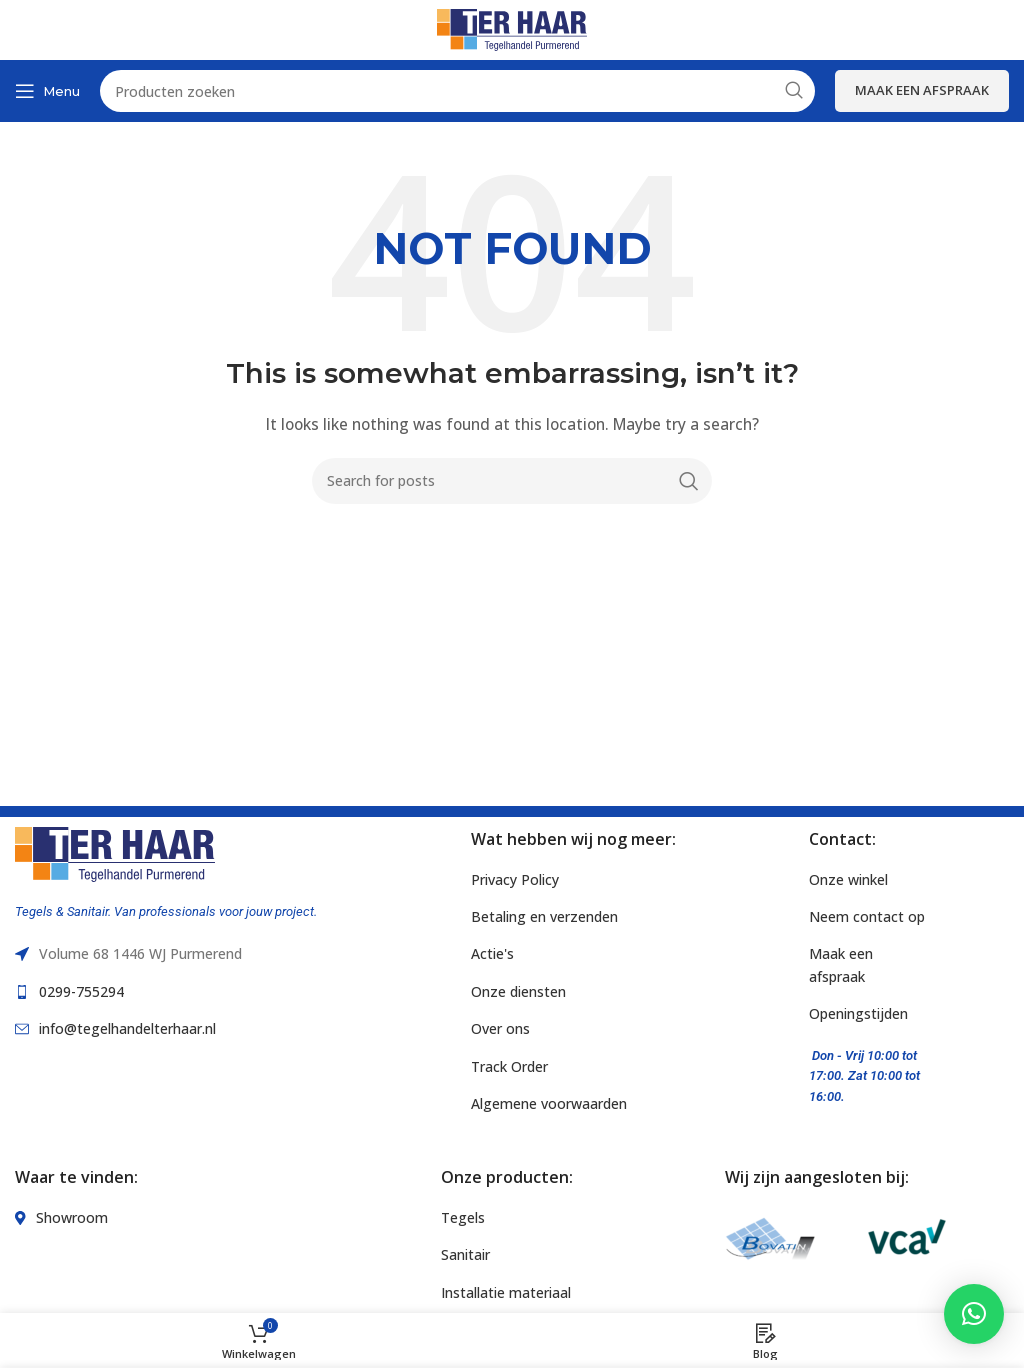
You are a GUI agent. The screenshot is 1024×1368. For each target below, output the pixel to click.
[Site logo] (512, 28)
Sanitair (465, 1254)
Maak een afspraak (922, 90)
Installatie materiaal (506, 1292)
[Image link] (115, 852)
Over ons (500, 1028)
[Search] (512, 481)
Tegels (463, 1217)
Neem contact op (867, 916)
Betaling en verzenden (544, 916)
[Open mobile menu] (47, 91)
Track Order (509, 1066)
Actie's (492, 953)
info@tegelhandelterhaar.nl (127, 1028)
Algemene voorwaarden (549, 1103)
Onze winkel (848, 879)
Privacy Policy (515, 879)
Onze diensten (518, 991)
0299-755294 (81, 991)
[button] (974, 1314)
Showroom (72, 1217)
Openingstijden (858, 1013)
